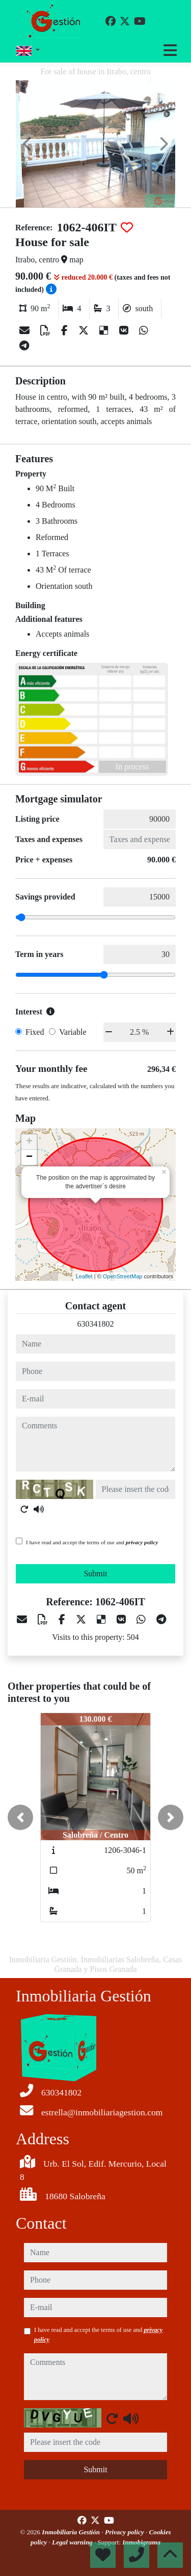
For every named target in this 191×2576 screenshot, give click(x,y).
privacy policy (142, 1542)
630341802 (95, 1324)
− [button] (29, 1157)
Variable (72, 1032)
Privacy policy (125, 2532)
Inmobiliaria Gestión (71, 2532)
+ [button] (29, 1142)
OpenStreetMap (123, 1276)
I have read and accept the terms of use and (92, 1542)
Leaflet (84, 1276)
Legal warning (73, 2542)
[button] (20, 1817)
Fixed (34, 1032)
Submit (95, 1573)
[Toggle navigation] (170, 50)
